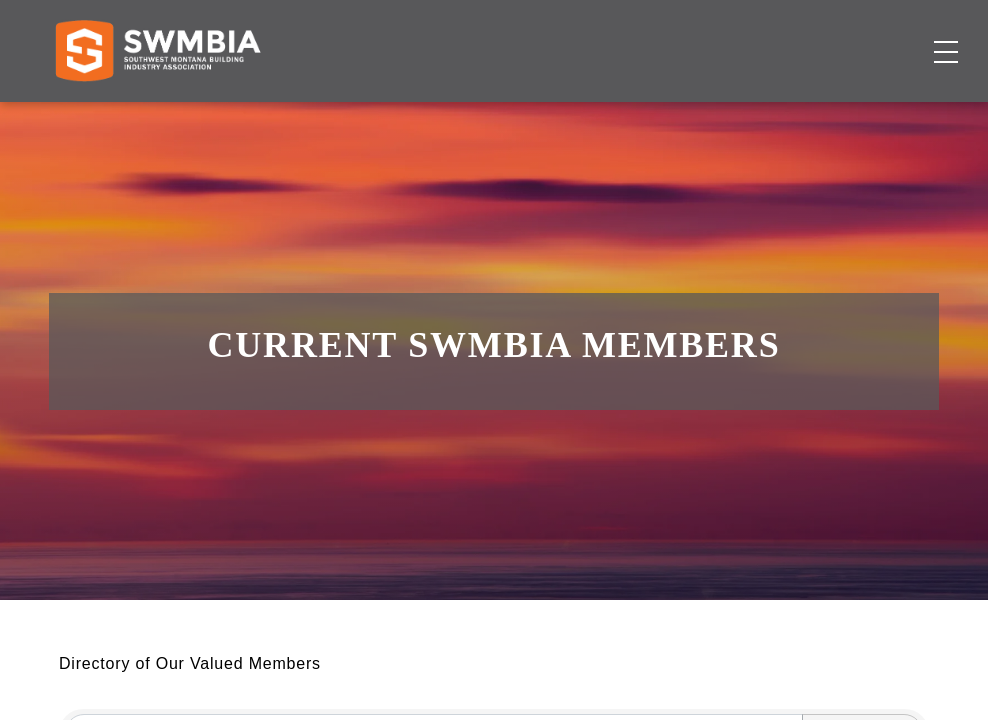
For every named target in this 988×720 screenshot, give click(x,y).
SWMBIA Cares (884, 34)
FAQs (792, 34)
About (715, 115)
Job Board (552, 115)
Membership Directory (398, 115)
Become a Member (849, 115)
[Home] (157, 116)
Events (642, 115)
